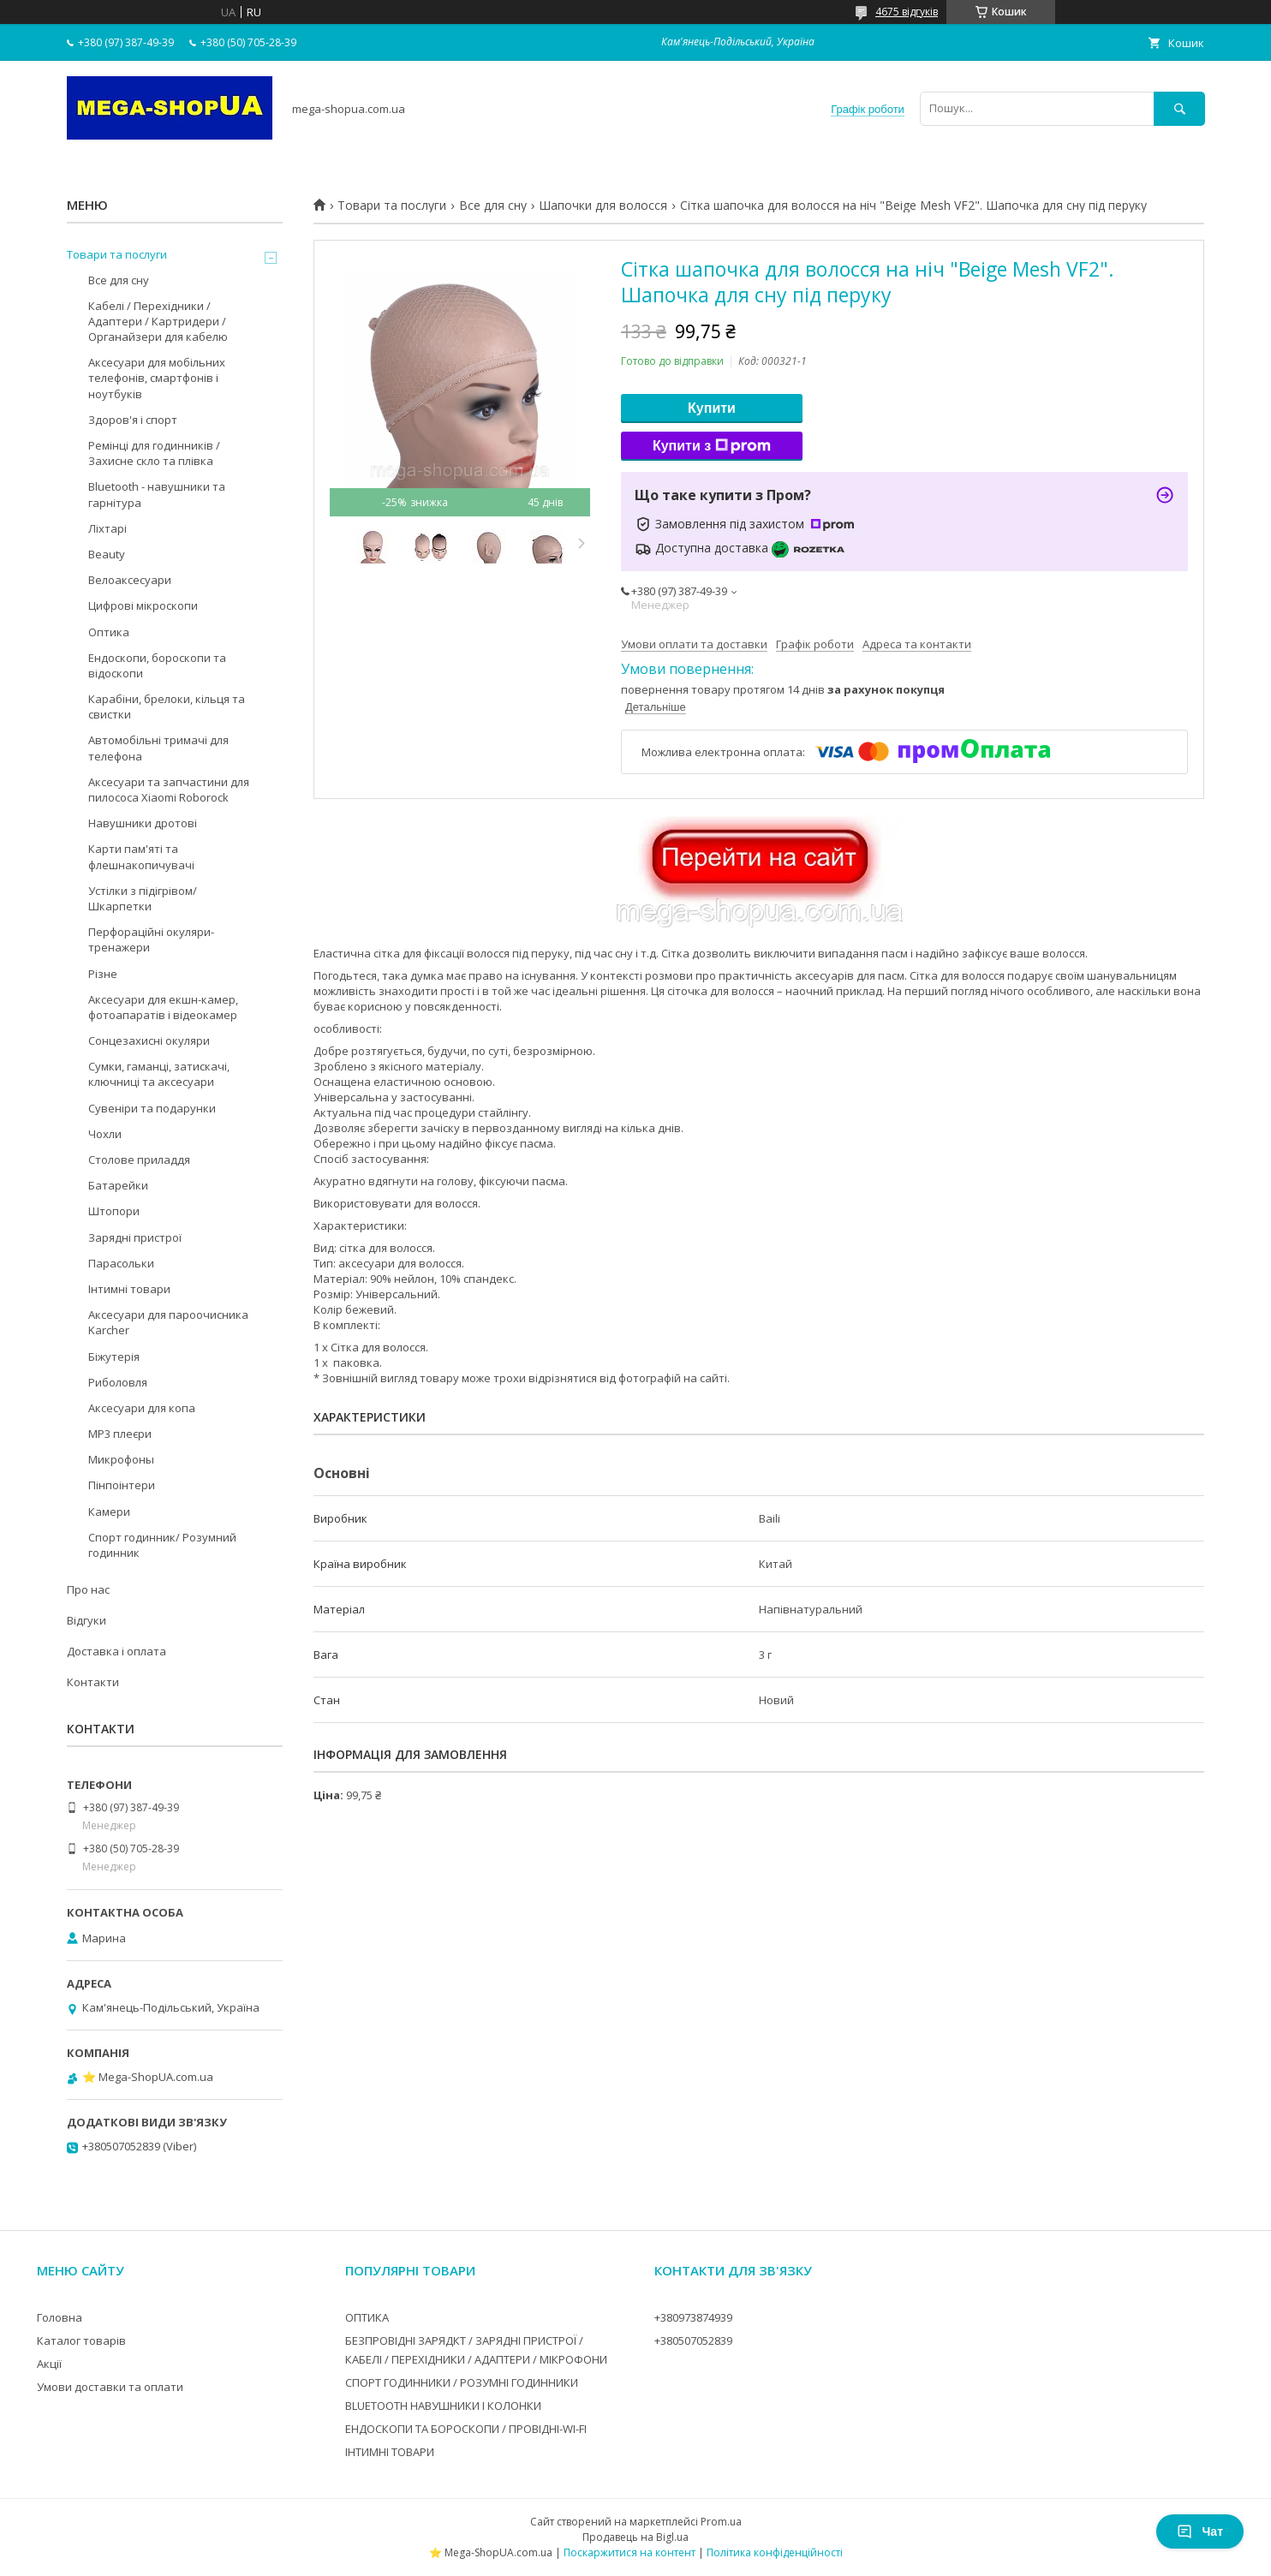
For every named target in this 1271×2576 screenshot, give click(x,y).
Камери (109, 1511)
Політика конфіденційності (775, 2552)
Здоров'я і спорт (132, 419)
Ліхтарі (107, 528)
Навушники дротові (142, 823)
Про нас (88, 1589)
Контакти (93, 1682)
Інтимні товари (129, 1289)
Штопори (114, 1211)
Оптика (108, 632)
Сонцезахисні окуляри (149, 1040)
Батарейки (118, 1185)
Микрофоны (121, 1459)
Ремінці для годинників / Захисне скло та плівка (154, 453)
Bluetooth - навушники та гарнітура (156, 494)
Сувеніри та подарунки (152, 1108)
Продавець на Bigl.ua (635, 2537)
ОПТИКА (367, 2317)
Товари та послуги (391, 205)
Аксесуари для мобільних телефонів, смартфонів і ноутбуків (156, 378)
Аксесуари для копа (141, 1408)
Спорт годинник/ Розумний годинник (162, 1545)
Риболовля (117, 1382)
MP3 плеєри (120, 1433)
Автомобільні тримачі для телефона (158, 747)
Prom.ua (721, 2521)
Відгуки (86, 1620)
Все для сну (493, 205)
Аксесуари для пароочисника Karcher (168, 1322)
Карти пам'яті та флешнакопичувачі (141, 856)
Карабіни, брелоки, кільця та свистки (166, 706)
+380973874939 (693, 2317)
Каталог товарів (81, 2340)
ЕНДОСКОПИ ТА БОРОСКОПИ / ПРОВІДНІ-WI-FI (466, 2428)
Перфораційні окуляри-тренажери (151, 939)
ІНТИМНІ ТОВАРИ (389, 2452)
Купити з (712, 446)
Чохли (105, 1134)
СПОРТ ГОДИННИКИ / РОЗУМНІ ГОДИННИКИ (461, 2382)
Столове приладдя (139, 1159)
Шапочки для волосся (603, 205)
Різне (102, 973)
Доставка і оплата (116, 1651)
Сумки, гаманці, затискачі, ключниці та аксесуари (159, 1073)
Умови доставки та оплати (110, 2386)
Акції (49, 2363)
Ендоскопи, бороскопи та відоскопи (157, 665)
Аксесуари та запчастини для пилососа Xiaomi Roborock (168, 789)
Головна (59, 2317)
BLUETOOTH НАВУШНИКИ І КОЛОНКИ (443, 2405)
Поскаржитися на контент (629, 2552)
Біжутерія (114, 1356)
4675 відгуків (906, 11)
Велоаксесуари (129, 579)
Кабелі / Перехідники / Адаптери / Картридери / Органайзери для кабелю (158, 321)
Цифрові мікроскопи (143, 605)
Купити (712, 408)
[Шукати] (1179, 108)
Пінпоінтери (121, 1485)
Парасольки (121, 1263)
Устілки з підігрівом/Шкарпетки (142, 898)
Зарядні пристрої (135, 1237)
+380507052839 (693, 2340)
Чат (1200, 2531)
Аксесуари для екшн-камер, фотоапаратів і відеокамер (163, 1007)
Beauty (106, 554)
